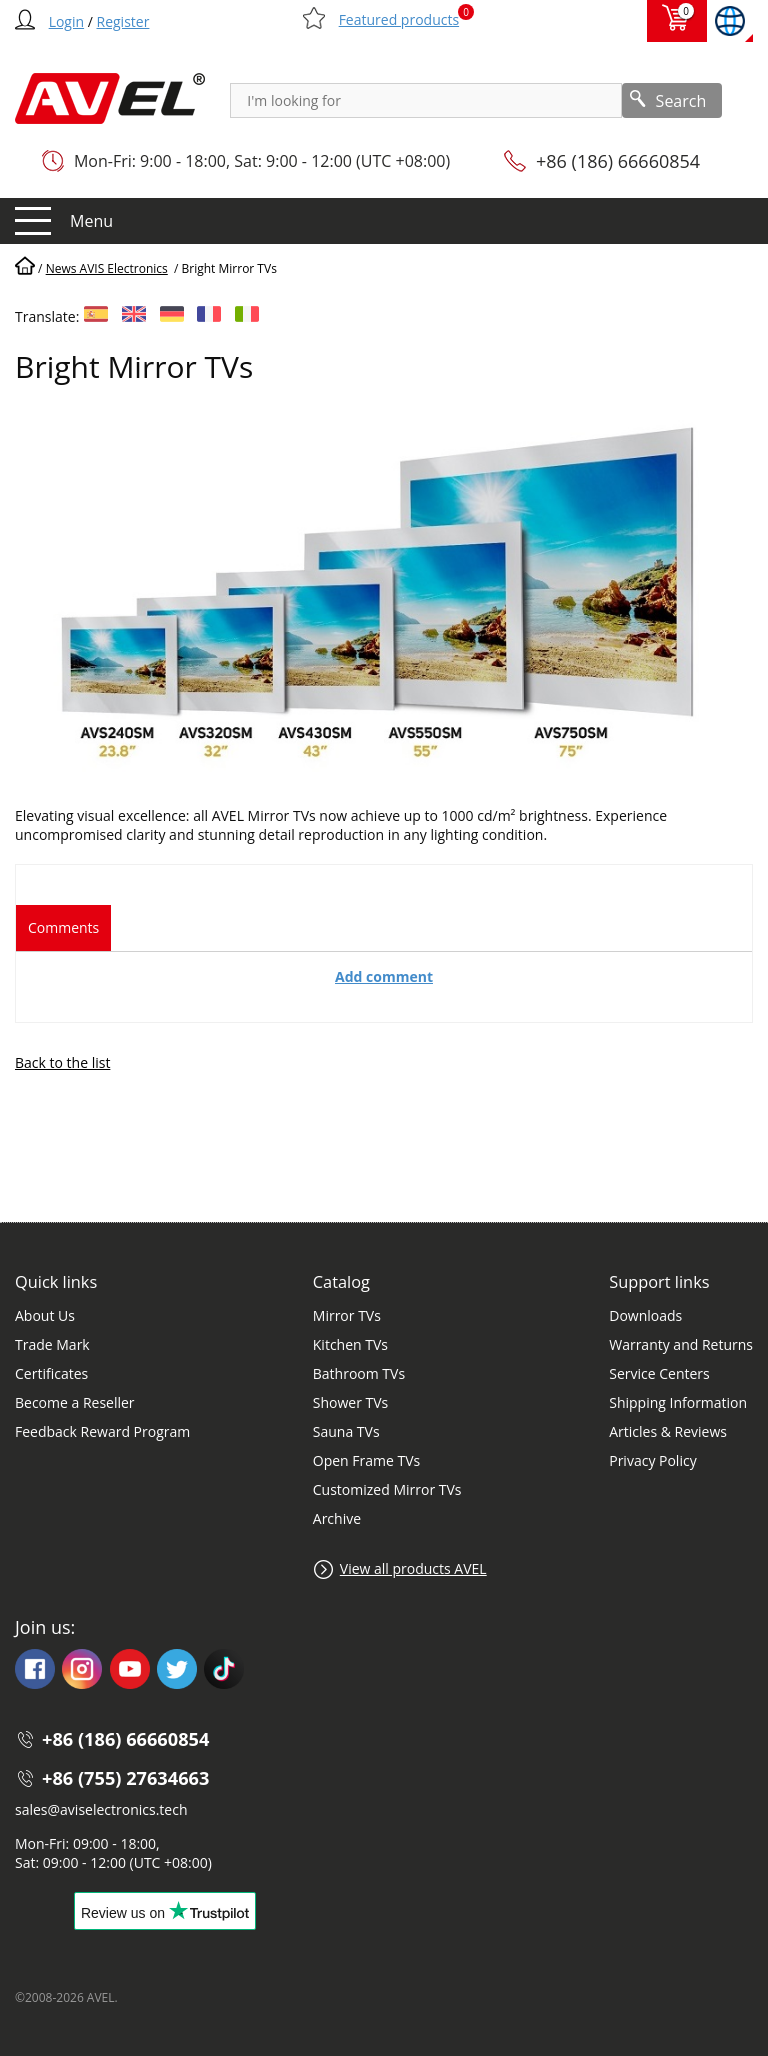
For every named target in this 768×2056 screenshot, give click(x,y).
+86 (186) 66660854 (618, 161)
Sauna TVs (346, 1431)
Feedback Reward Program (102, 1431)
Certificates (51, 1373)
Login (66, 21)
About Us (45, 1315)
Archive (337, 1518)
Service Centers (659, 1373)
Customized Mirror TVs (387, 1489)
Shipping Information (678, 1402)
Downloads (645, 1315)
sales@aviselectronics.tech (101, 1809)
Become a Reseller (75, 1402)
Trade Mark (52, 1344)
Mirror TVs (347, 1315)
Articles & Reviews (668, 1431)
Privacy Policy (652, 1460)
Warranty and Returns (681, 1344)
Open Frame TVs (366, 1460)
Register (123, 21)
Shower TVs (350, 1402)
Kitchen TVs (350, 1344)
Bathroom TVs (359, 1373)
